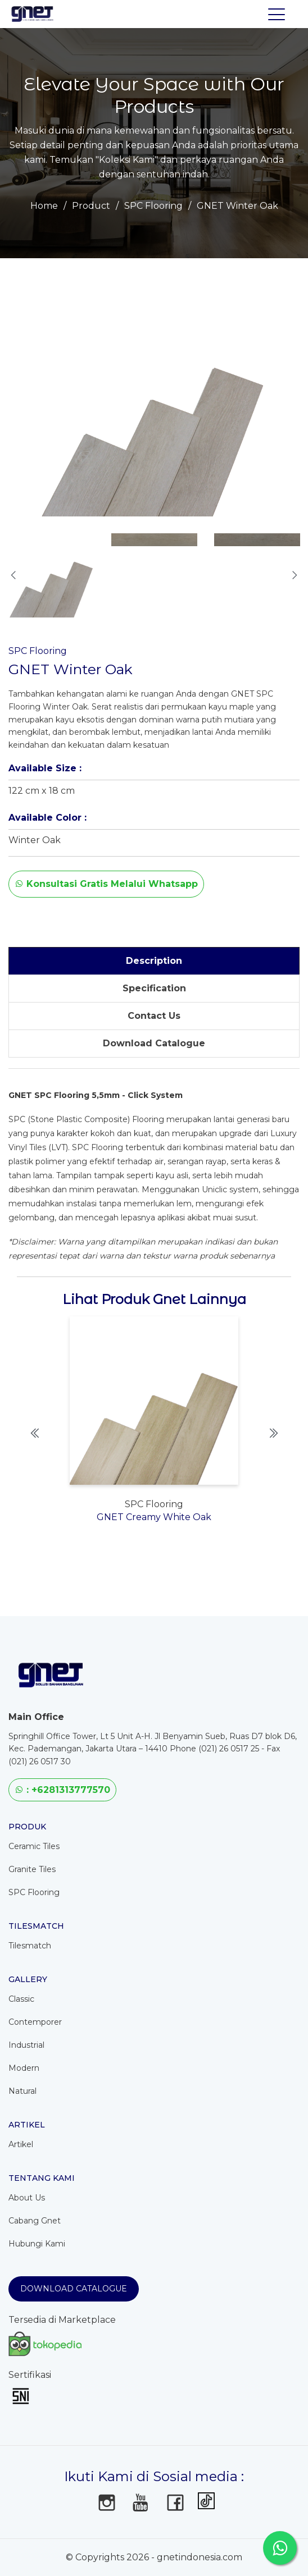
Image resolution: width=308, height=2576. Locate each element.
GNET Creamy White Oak (154, 1517)
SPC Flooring (153, 205)
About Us (26, 2198)
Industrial (26, 2045)
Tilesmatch (29, 1946)
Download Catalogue (73, 2289)
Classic (21, 1999)
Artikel (20, 2144)
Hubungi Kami (36, 2244)
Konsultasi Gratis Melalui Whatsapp (106, 884)
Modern (23, 2068)
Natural (22, 2091)
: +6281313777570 (62, 1790)
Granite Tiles (32, 1869)
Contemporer (35, 2022)
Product (91, 205)
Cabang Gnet (34, 2221)
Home (44, 205)
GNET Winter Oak (237, 205)
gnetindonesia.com (199, 2557)
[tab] (154, 961)
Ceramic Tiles (34, 1846)
